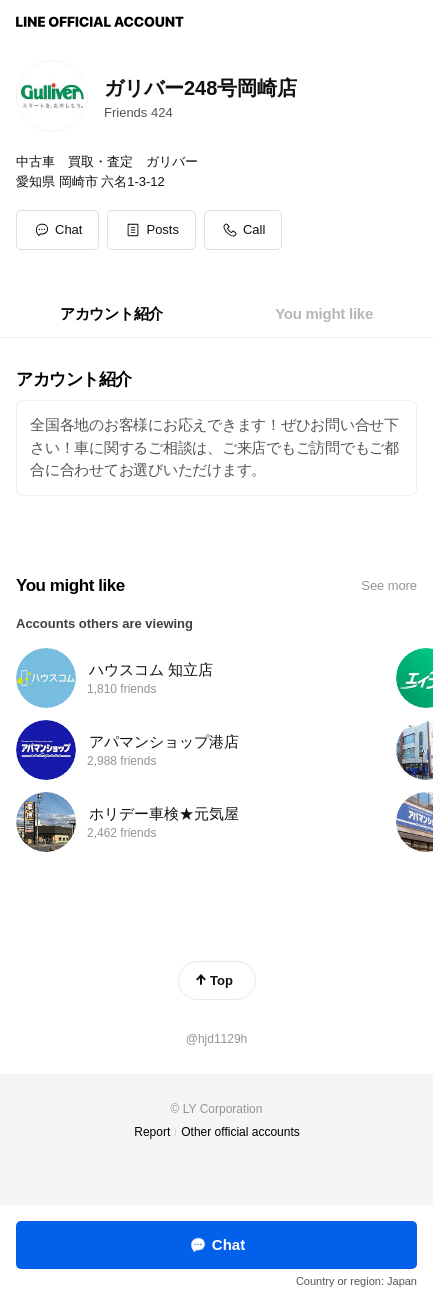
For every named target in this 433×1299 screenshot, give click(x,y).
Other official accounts (240, 1132)
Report (152, 1132)
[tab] (111, 314)
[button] (151, 230)
